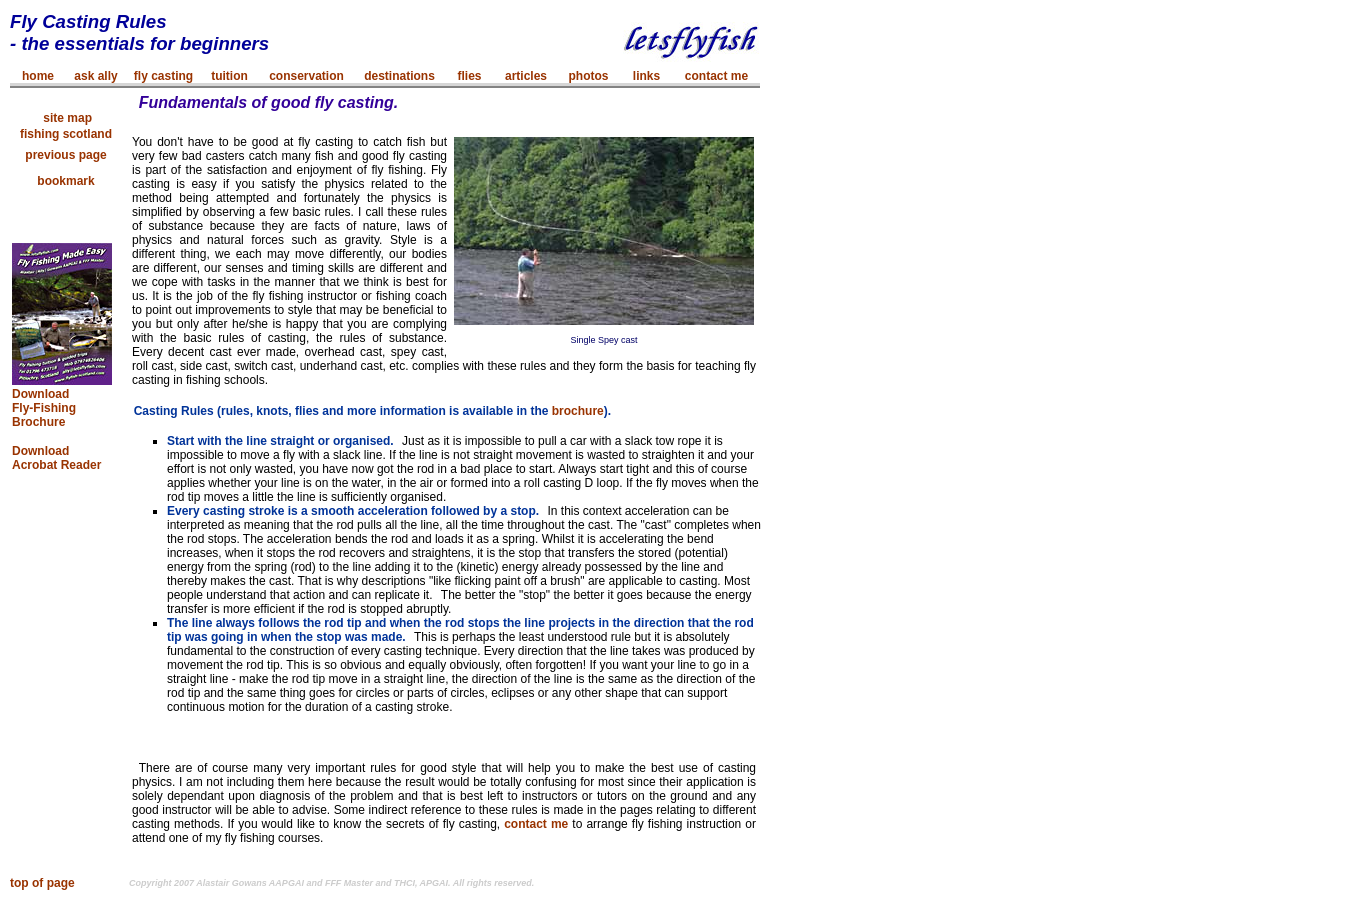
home (38, 76)
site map (66, 118)
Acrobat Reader (56, 465)
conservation (306, 76)
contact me (716, 76)
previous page (65, 155)
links (646, 76)
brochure (578, 411)
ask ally (95, 76)
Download (40, 451)
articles (526, 76)
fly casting (163, 76)
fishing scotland (66, 134)
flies (469, 76)
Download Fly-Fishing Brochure (44, 408)
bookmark (65, 181)
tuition (229, 76)
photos (589, 76)
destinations (399, 76)
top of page (42, 883)
